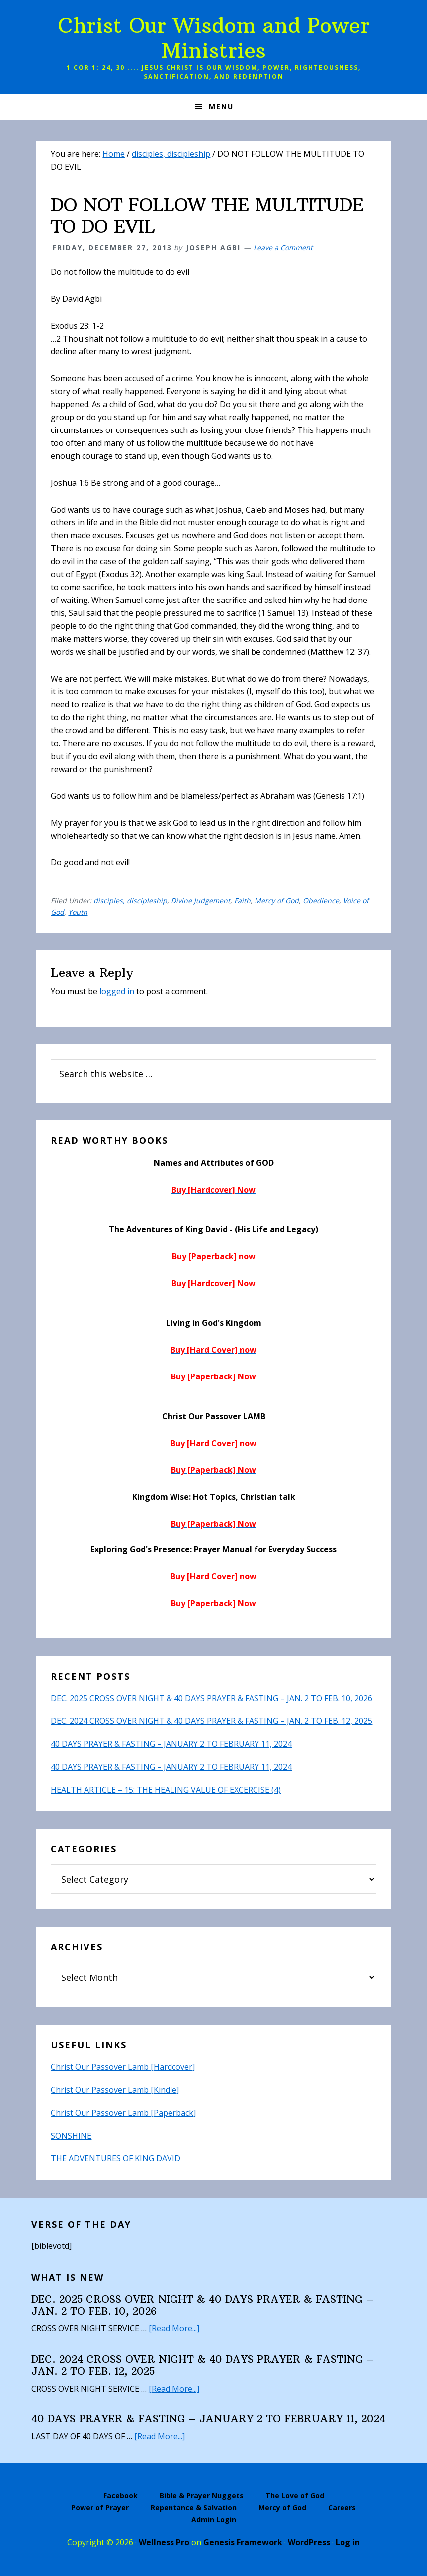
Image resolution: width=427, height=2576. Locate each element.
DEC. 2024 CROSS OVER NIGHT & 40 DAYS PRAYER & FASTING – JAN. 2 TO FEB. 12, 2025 (211, 1721)
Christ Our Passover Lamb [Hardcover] (123, 2066)
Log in (348, 2542)
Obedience (321, 900)
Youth (77, 912)
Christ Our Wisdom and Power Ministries (214, 37)
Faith (242, 900)
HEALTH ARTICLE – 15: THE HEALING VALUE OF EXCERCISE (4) (166, 1789)
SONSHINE (71, 2135)
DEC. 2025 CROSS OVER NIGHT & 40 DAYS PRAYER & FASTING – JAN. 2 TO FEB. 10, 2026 (211, 1698)
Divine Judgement (200, 900)
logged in (116, 991)
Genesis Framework (242, 2542)
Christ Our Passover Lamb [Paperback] (123, 2112)
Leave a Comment (283, 247)
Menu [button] (221, 106)
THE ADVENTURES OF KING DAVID (115, 2158)
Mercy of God (277, 900)
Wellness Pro (164, 2542)
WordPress (309, 2542)
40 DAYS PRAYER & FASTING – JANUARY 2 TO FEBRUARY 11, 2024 (171, 1743)
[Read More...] (174, 2328)
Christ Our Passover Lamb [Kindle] (115, 2089)
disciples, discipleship (130, 900)
